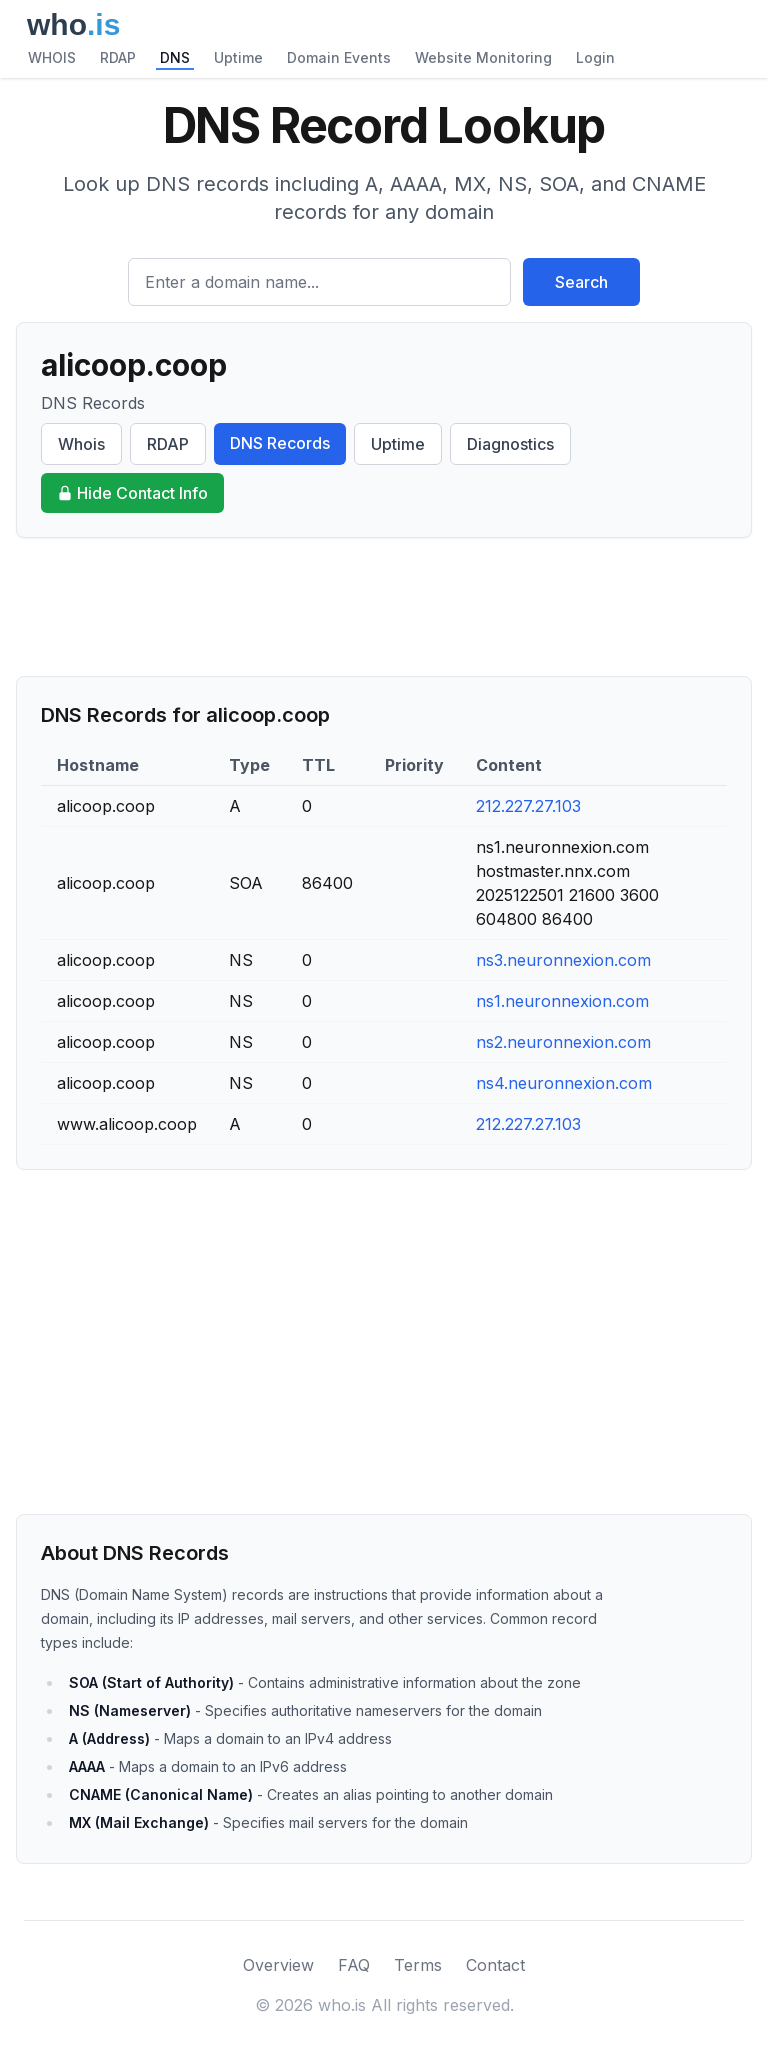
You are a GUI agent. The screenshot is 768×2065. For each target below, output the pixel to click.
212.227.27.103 (528, 806)
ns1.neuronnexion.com (562, 1001)
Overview (278, 1965)
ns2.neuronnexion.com (563, 1042)
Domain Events (339, 57)
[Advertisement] (384, 607)
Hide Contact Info (132, 493)
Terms (418, 1965)
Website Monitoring (483, 57)
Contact (495, 1965)
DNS (175, 57)
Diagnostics (510, 444)
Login (595, 57)
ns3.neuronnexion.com (563, 960)
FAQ (354, 1965)
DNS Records (280, 443)
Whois (81, 444)
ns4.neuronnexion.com (564, 1083)
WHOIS (52, 57)
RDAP (118, 57)
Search (581, 282)
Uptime (238, 57)
